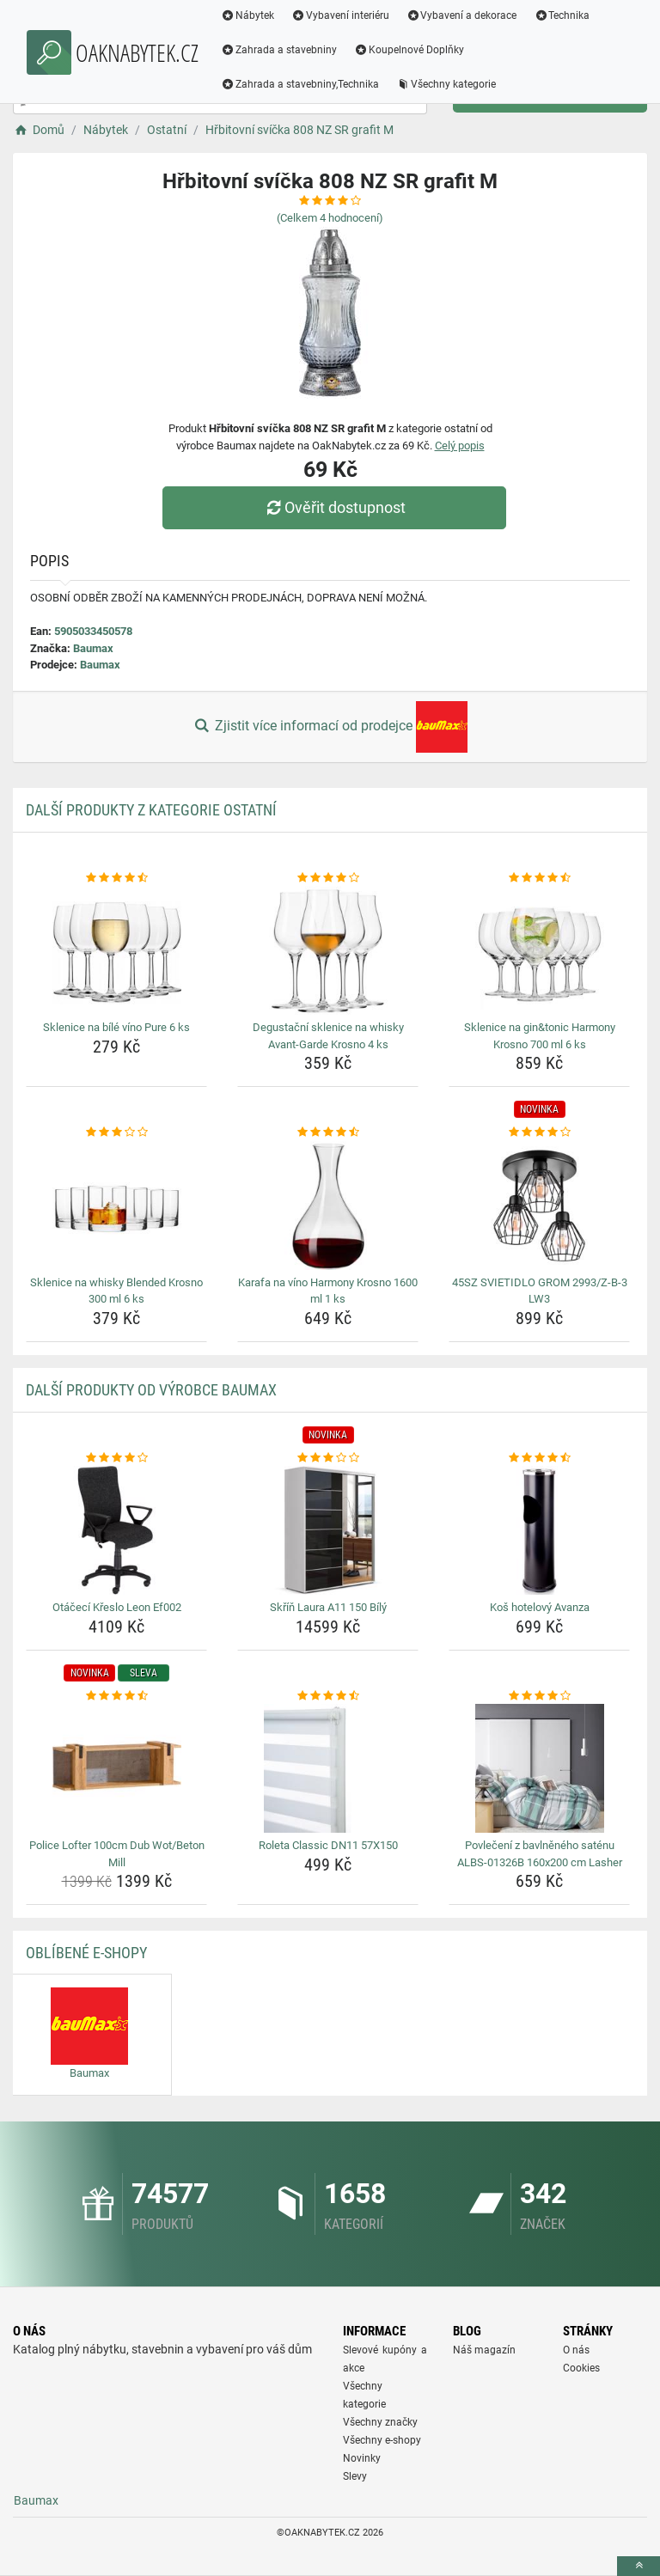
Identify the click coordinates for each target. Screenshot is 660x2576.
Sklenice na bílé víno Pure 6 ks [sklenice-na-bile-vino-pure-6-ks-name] (116, 1027)
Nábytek (247, 15)
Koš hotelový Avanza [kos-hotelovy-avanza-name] (540, 1607)
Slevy (355, 2476)
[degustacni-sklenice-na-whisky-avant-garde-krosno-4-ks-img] (328, 950)
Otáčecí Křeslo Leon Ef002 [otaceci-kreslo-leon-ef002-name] (116, 1607)
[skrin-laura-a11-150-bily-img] (328, 1530)
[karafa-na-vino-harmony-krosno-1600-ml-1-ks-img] (328, 1205)
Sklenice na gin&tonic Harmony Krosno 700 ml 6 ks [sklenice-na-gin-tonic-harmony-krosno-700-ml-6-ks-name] (539, 1036)
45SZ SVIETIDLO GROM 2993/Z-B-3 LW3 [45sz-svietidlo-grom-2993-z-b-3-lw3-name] (539, 1291)
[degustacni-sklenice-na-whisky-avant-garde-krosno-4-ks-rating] (328, 878)
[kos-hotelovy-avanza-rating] (539, 1458)
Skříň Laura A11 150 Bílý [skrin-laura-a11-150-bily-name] (328, 1607)
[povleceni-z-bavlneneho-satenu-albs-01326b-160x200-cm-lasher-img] (539, 1768)
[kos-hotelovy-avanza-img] (539, 1530)
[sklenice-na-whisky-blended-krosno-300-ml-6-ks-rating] (116, 1132)
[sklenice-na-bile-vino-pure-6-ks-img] (116, 950)
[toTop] (638, 2566)
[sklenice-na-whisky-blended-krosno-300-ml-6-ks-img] (116, 1205)
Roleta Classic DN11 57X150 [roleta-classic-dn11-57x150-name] (328, 1845)
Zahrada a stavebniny (279, 50)
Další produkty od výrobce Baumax (151, 1390)
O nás (576, 2350)
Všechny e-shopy (382, 2440)
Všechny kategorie (446, 84)
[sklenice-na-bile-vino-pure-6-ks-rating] (116, 878)
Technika (562, 15)
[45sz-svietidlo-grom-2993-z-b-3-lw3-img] (539, 1205)
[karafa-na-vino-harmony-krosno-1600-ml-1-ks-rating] (328, 1132)
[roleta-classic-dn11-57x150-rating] (328, 1696)
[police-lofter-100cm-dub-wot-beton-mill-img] (116, 1768)
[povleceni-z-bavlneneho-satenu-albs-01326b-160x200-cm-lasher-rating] (539, 1696)
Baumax (93, 648)
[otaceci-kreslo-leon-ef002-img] (116, 1530)
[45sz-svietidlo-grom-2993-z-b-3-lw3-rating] (539, 1132)
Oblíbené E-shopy (86, 1953)
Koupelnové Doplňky (409, 50)
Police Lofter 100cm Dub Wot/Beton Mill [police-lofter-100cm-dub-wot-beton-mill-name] (117, 1854)
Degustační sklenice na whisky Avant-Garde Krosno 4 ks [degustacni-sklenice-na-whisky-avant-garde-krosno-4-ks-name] (328, 1036)
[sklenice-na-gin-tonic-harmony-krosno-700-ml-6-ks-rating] (539, 878)
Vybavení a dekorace (461, 15)
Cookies (581, 2368)
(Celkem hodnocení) (330, 217)
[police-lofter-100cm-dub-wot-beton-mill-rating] (116, 1696)
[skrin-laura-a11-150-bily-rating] (328, 1458)
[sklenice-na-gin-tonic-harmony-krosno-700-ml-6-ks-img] (539, 950)
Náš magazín (484, 2350)
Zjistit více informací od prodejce (330, 727)
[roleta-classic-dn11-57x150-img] (328, 1768)
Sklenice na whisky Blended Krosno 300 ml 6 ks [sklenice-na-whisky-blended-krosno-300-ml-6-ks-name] (116, 1291)
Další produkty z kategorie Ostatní (151, 810)
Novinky (362, 2458)
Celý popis (460, 445)
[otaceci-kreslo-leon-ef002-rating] (116, 1458)
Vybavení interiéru (340, 15)
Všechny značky (380, 2422)
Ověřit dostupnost (334, 507)
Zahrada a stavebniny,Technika (300, 84)
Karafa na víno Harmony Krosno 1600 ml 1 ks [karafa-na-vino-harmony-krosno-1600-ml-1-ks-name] (328, 1291)
